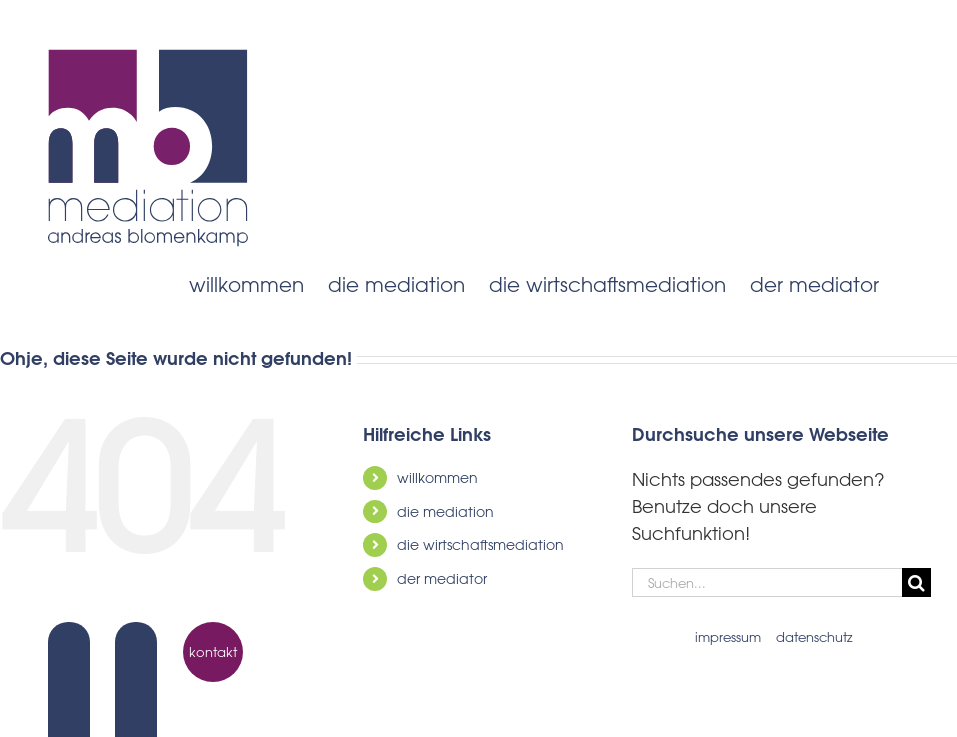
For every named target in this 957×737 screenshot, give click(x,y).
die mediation (445, 511)
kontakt (213, 651)
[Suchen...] (767, 582)
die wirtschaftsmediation (480, 544)
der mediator (442, 578)
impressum (728, 636)
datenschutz (814, 636)
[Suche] (916, 582)
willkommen (437, 477)
